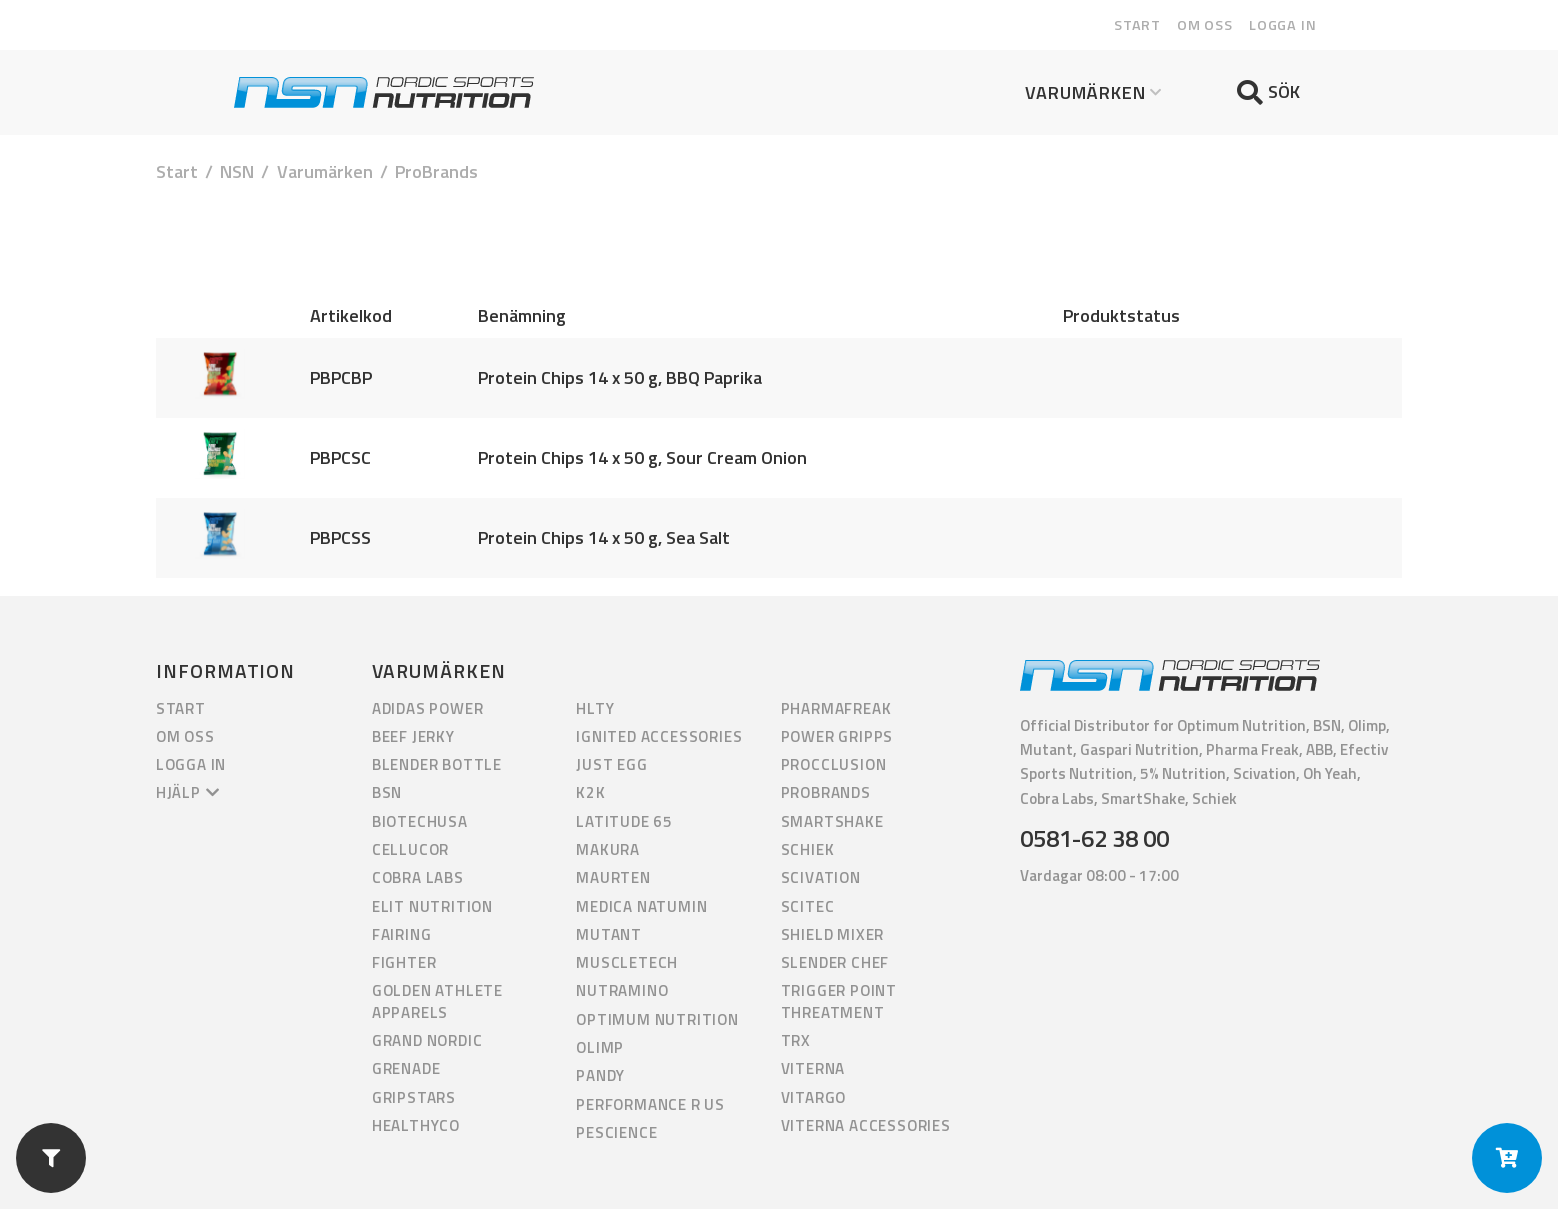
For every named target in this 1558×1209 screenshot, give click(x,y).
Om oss (1205, 25)
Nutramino (622, 990)
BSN (387, 792)
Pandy (600, 1075)
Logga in (1282, 25)
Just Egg (611, 764)
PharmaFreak (836, 708)
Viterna (813, 1068)
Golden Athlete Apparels (437, 1001)
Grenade (406, 1068)
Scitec (808, 906)
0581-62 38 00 (1094, 838)
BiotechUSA (420, 821)
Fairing (402, 934)
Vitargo (814, 1097)
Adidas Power (428, 708)
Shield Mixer (833, 934)
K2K (590, 792)
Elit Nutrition (432, 906)
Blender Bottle (437, 764)
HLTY (595, 708)
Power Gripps (837, 736)
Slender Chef (835, 962)
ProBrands (826, 792)
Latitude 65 (624, 821)
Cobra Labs (418, 877)
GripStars (414, 1097)
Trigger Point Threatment (839, 1001)
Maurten (613, 877)
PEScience (616, 1132)
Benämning (522, 315)
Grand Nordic (427, 1040)
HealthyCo (416, 1125)
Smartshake (832, 821)
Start (1137, 25)
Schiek (808, 849)
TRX (796, 1040)
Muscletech (627, 962)
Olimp (600, 1047)
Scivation (821, 877)
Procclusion (834, 764)
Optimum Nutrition (657, 1019)
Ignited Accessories (659, 736)
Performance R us (650, 1104)
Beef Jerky (413, 736)
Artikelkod (351, 315)
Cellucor (410, 849)
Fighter (404, 962)
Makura (608, 849)
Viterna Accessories (866, 1125)
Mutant (609, 934)
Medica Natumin (641, 906)
